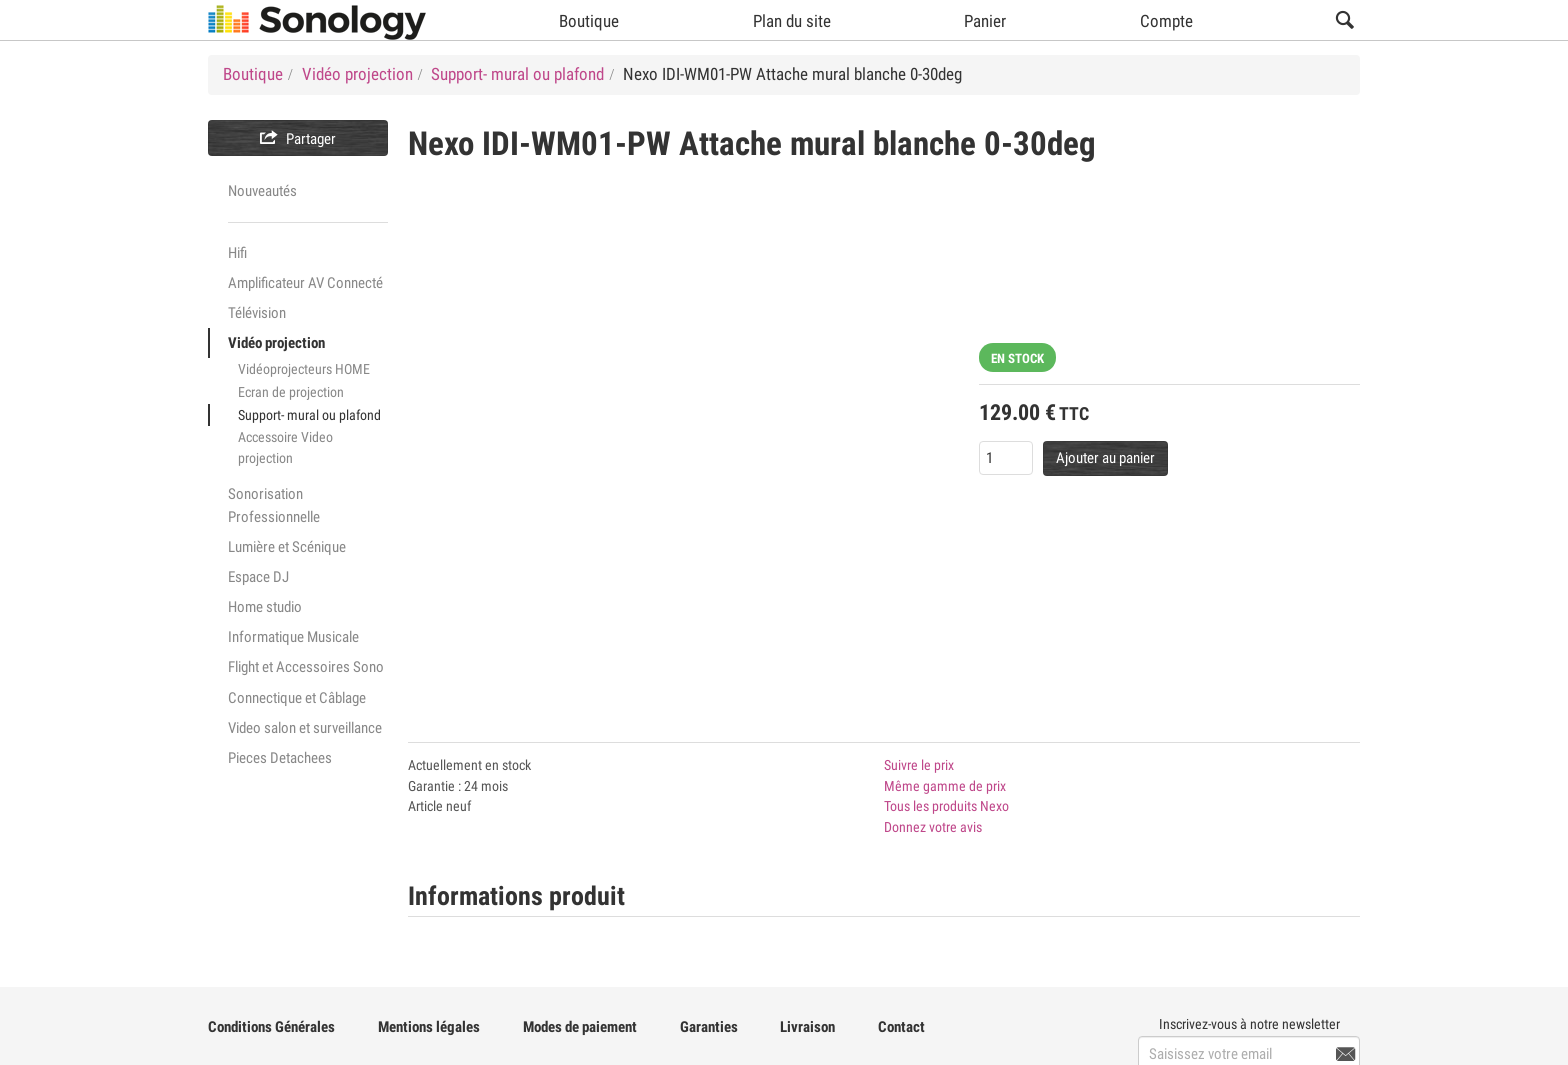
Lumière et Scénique (287, 547)
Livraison (807, 1027)
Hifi (237, 253)
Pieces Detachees (280, 758)
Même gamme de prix (945, 786)
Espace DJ (258, 577)
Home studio (265, 607)
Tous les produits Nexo (946, 806)
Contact (901, 1027)
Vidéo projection (276, 343)
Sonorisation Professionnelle (274, 505)
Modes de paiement (580, 1027)
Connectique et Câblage (297, 698)
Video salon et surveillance (305, 728)
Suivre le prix (919, 765)
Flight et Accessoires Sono (306, 667)
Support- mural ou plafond (309, 415)
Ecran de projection (291, 392)
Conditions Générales (271, 1027)
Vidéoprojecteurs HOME (304, 369)
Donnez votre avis (933, 827)
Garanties (709, 1027)
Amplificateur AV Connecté (305, 283)
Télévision (257, 313)
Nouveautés (262, 191)
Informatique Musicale (293, 637)
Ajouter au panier (1105, 458)
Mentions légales (429, 1027)
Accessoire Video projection (285, 447)
